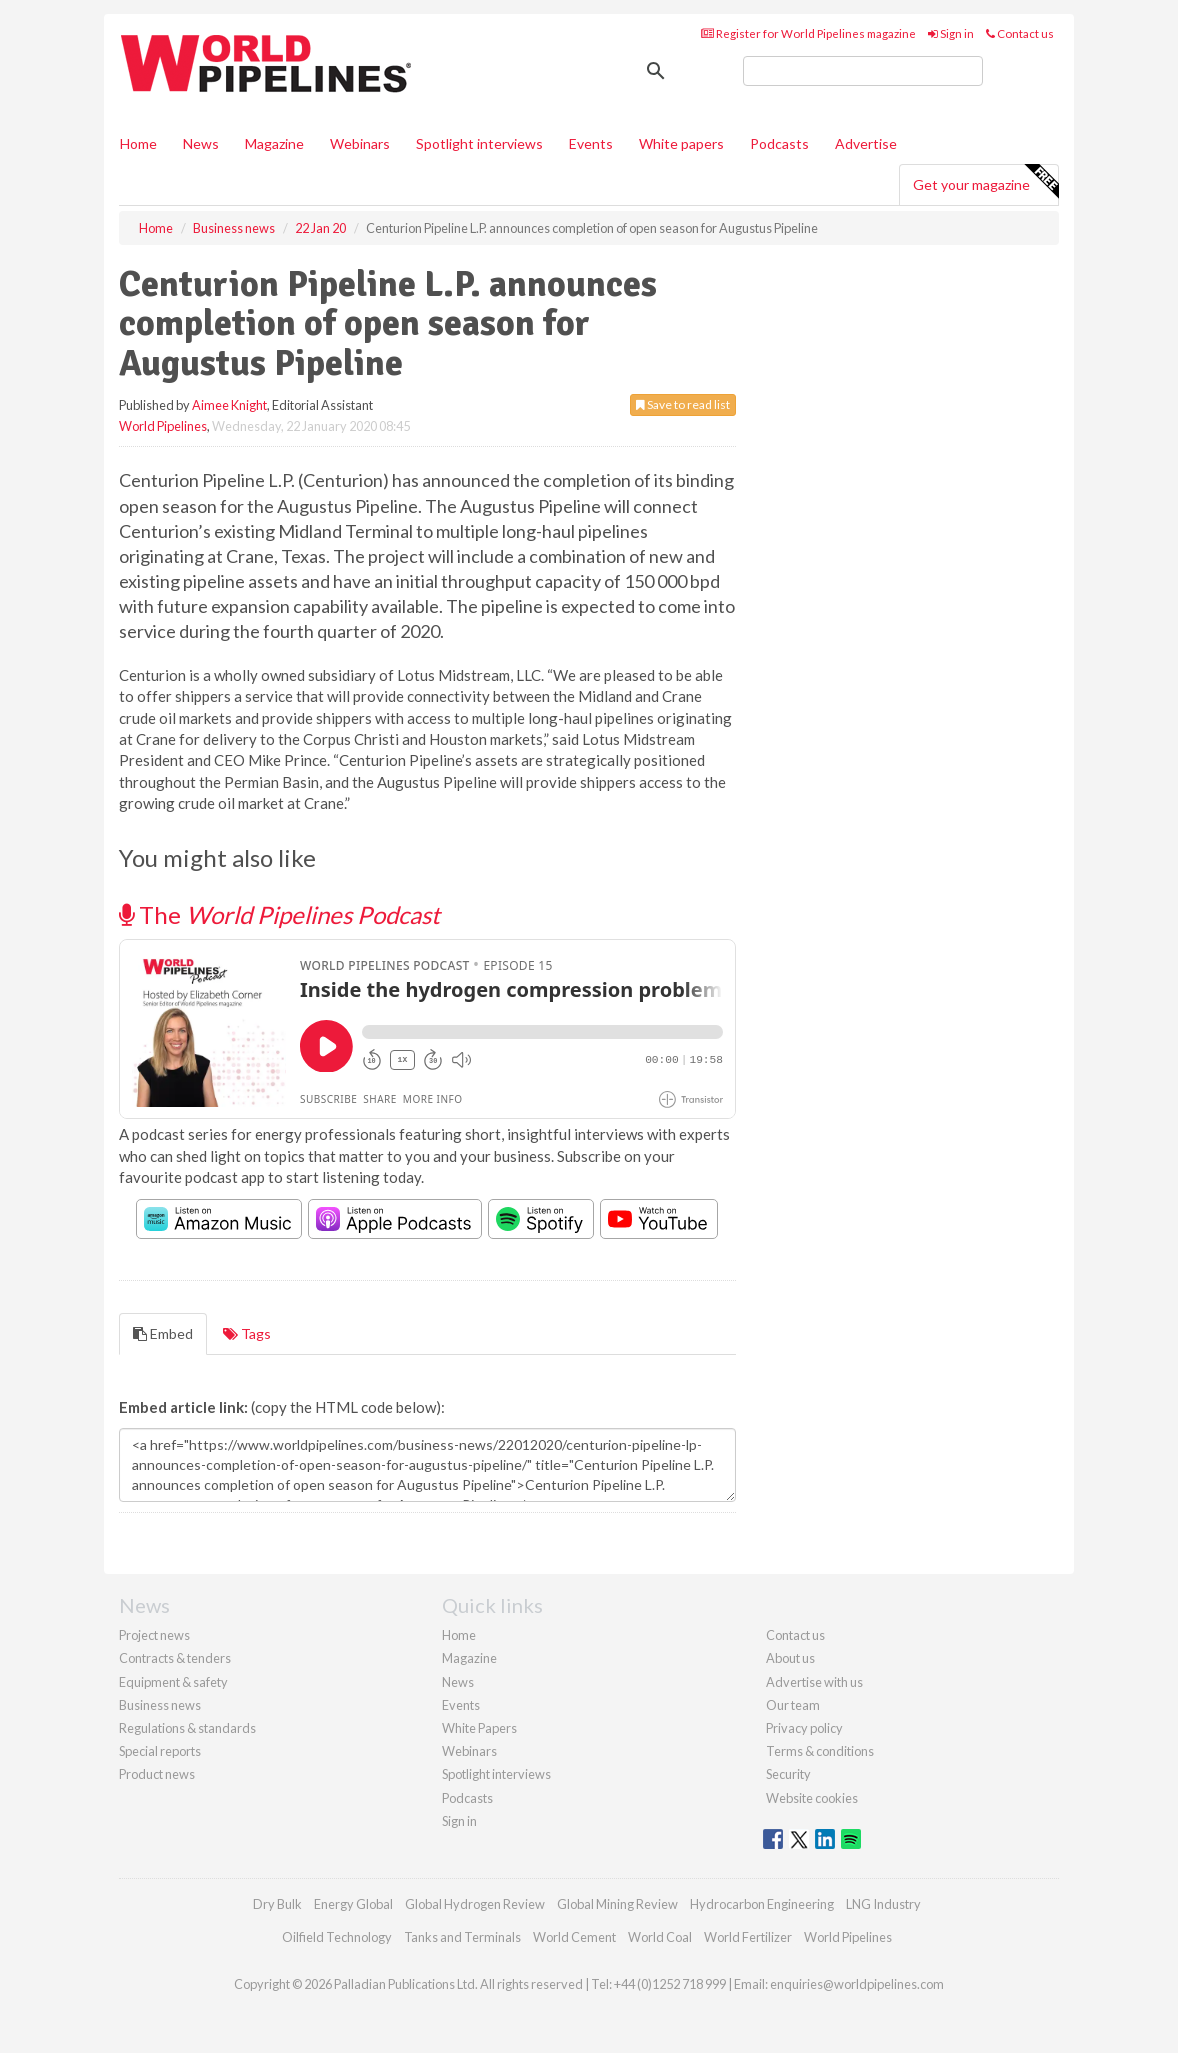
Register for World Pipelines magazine (808, 33)
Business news (160, 1705)
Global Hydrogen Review (475, 1904)
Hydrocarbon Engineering (762, 1904)
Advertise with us (814, 1682)
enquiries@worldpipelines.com (857, 1984)
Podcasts (779, 143)
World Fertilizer (748, 1937)
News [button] (201, 143)
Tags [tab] (247, 1333)
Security (788, 1774)
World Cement (574, 1937)
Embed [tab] (163, 1333)
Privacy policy (804, 1728)
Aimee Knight (229, 405)
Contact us (1020, 33)
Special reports (160, 1751)
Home (138, 143)
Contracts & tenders (175, 1658)
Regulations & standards (187, 1728)
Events (591, 143)
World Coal (660, 1937)
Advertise (866, 143)
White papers (681, 143)
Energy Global (353, 1904)
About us (790, 1658)
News (458, 1682)
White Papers (479, 1728)
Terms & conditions (820, 1751)
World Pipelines (163, 426)
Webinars (360, 143)
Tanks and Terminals (462, 1937)
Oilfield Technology (337, 1937)
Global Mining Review (617, 1904)
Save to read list (683, 404)
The (279, 914)
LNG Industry (883, 1904)
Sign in (951, 33)
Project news (154, 1635)
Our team (793, 1705)
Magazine (274, 143)
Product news (157, 1774)
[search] (863, 71)
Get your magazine (985, 182)
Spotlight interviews (479, 143)
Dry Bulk (277, 1904)
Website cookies (812, 1798)
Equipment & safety (173, 1682)
